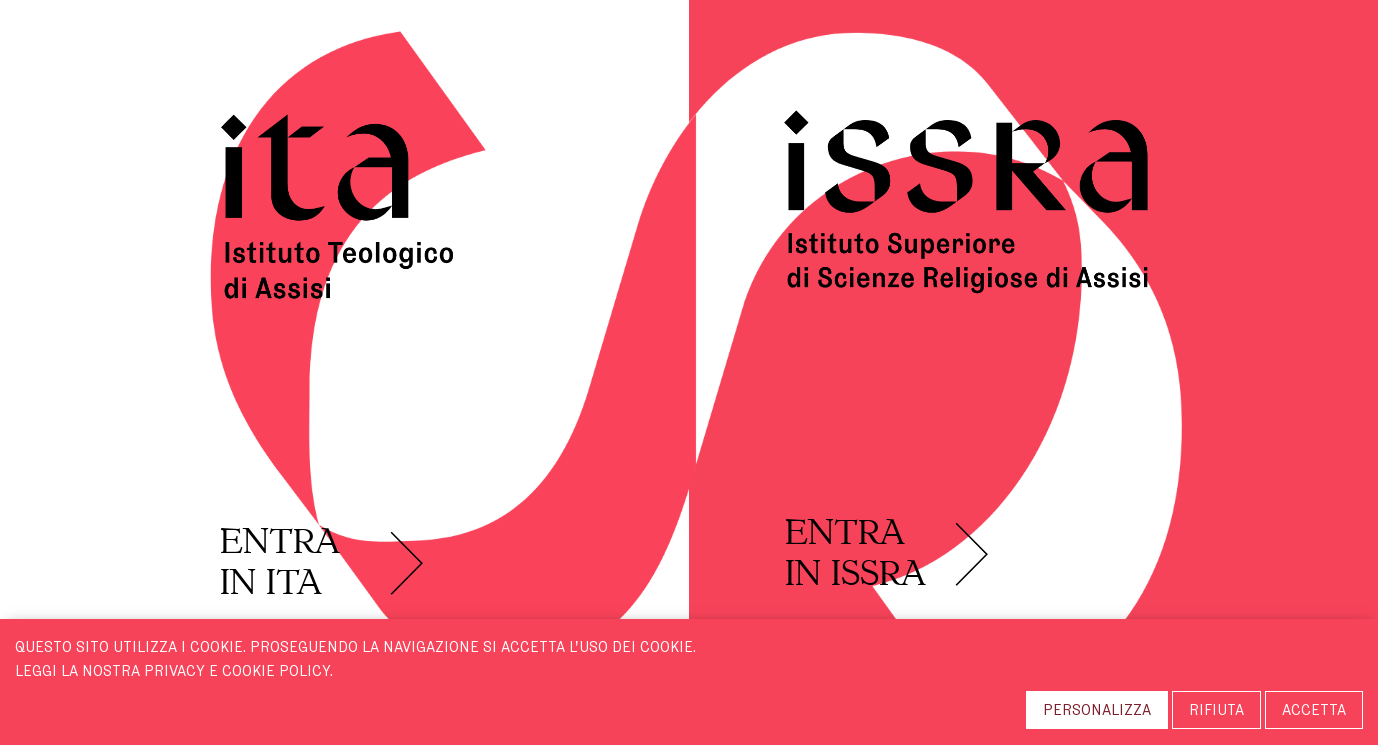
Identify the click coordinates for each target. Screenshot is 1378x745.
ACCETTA (1314, 710)
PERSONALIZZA (1097, 710)
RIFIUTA (1216, 710)
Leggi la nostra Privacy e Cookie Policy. (174, 671)
